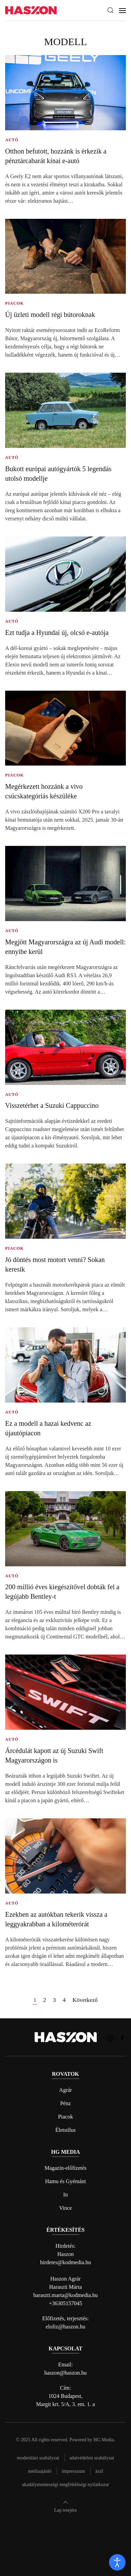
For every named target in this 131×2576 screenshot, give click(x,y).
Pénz (65, 2103)
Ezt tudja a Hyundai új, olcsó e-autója (57, 632)
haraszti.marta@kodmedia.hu (65, 2295)
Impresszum (73, 2471)
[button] (110, 10)
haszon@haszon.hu (65, 2373)
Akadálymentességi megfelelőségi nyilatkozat (65, 2484)
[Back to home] (31, 10)
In (65, 2194)
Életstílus (65, 2130)
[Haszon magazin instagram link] (110, 2037)
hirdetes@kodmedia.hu (65, 2262)
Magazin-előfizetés (66, 2168)
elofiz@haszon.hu (65, 2326)
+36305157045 (65, 2303)
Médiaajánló (39, 2471)
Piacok (65, 2117)
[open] (117, 2562)
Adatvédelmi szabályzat (92, 2457)
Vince (65, 2208)
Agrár (65, 2090)
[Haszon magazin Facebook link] (122, 2037)
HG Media (104, 2439)
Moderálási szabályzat (38, 2457)
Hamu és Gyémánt (65, 2181)
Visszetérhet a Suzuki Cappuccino (52, 1105)
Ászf (99, 2471)
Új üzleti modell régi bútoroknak (50, 314)
